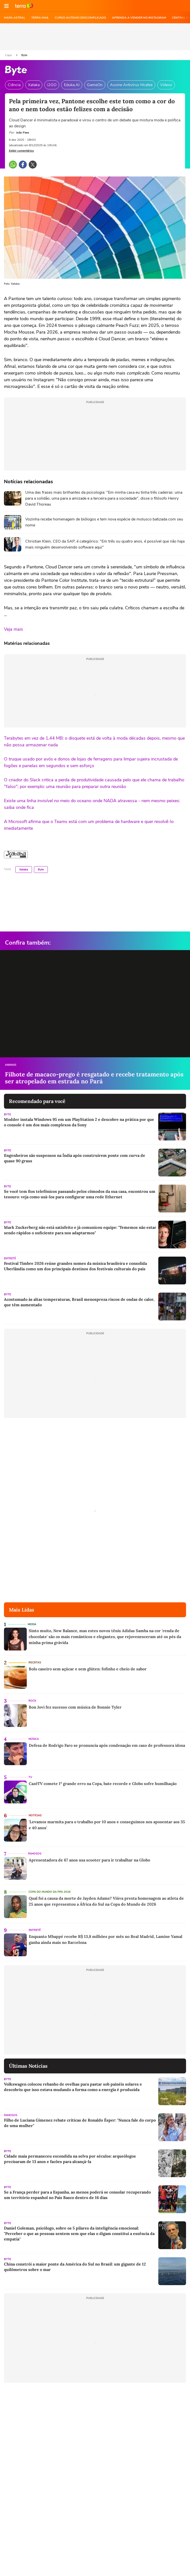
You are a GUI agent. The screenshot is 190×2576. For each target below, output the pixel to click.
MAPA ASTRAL (14, 18)
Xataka (34, 85)
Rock (32, 1701)
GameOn (95, 85)
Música (33, 1739)
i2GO (51, 85)
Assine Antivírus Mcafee (131, 85)
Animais (10, 1065)
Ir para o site (24, 5)
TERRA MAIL (40, 18)
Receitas (34, 1662)
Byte (24, 55)
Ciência (14, 85)
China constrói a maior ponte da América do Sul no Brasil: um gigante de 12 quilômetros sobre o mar (75, 2267)
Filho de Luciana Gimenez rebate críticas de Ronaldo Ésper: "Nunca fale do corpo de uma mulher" (80, 2123)
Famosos (34, 1853)
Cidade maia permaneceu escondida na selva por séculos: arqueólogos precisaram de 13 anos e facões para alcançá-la (70, 2159)
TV (30, 1777)
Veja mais (13, 629)
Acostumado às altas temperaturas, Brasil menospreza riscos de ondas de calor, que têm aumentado (79, 1302)
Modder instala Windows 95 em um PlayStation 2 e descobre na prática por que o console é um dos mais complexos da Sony (79, 1122)
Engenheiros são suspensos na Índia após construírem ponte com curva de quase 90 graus (74, 1158)
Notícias (35, 1815)
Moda (32, 1624)
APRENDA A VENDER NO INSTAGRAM (139, 18)
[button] (6, 5)
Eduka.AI (72, 85)
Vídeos (166, 85)
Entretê (10, 1258)
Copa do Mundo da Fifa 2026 (49, 1892)
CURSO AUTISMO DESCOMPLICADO (80, 18)
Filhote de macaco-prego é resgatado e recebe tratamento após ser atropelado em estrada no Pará (94, 1078)
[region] (95, 36)
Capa (8, 55)
